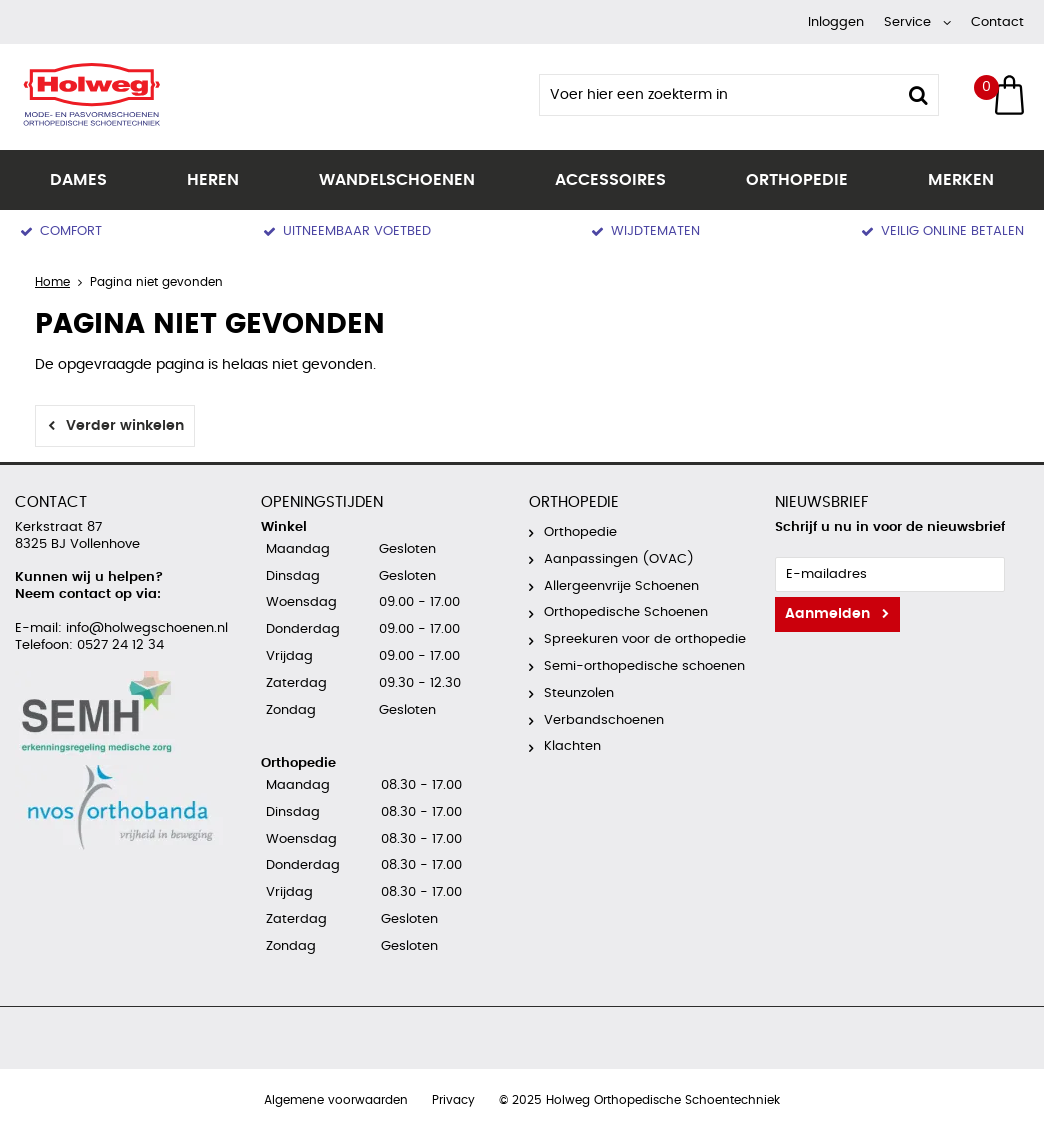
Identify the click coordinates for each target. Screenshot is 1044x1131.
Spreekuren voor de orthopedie (645, 639)
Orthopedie (797, 180)
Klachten (572, 746)
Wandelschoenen (397, 180)
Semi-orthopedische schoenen (644, 666)
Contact (997, 22)
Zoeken (918, 95)
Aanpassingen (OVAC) (619, 559)
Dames (78, 180)
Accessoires (610, 180)
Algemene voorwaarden (336, 1100)
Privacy (453, 1100)
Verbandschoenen (604, 720)
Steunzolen (579, 693)
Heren (213, 180)
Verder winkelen (125, 426)
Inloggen (836, 22)
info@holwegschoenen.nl (145, 628)
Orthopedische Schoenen (626, 612)
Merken (961, 180)
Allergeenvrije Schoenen (621, 586)
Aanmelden (827, 614)
